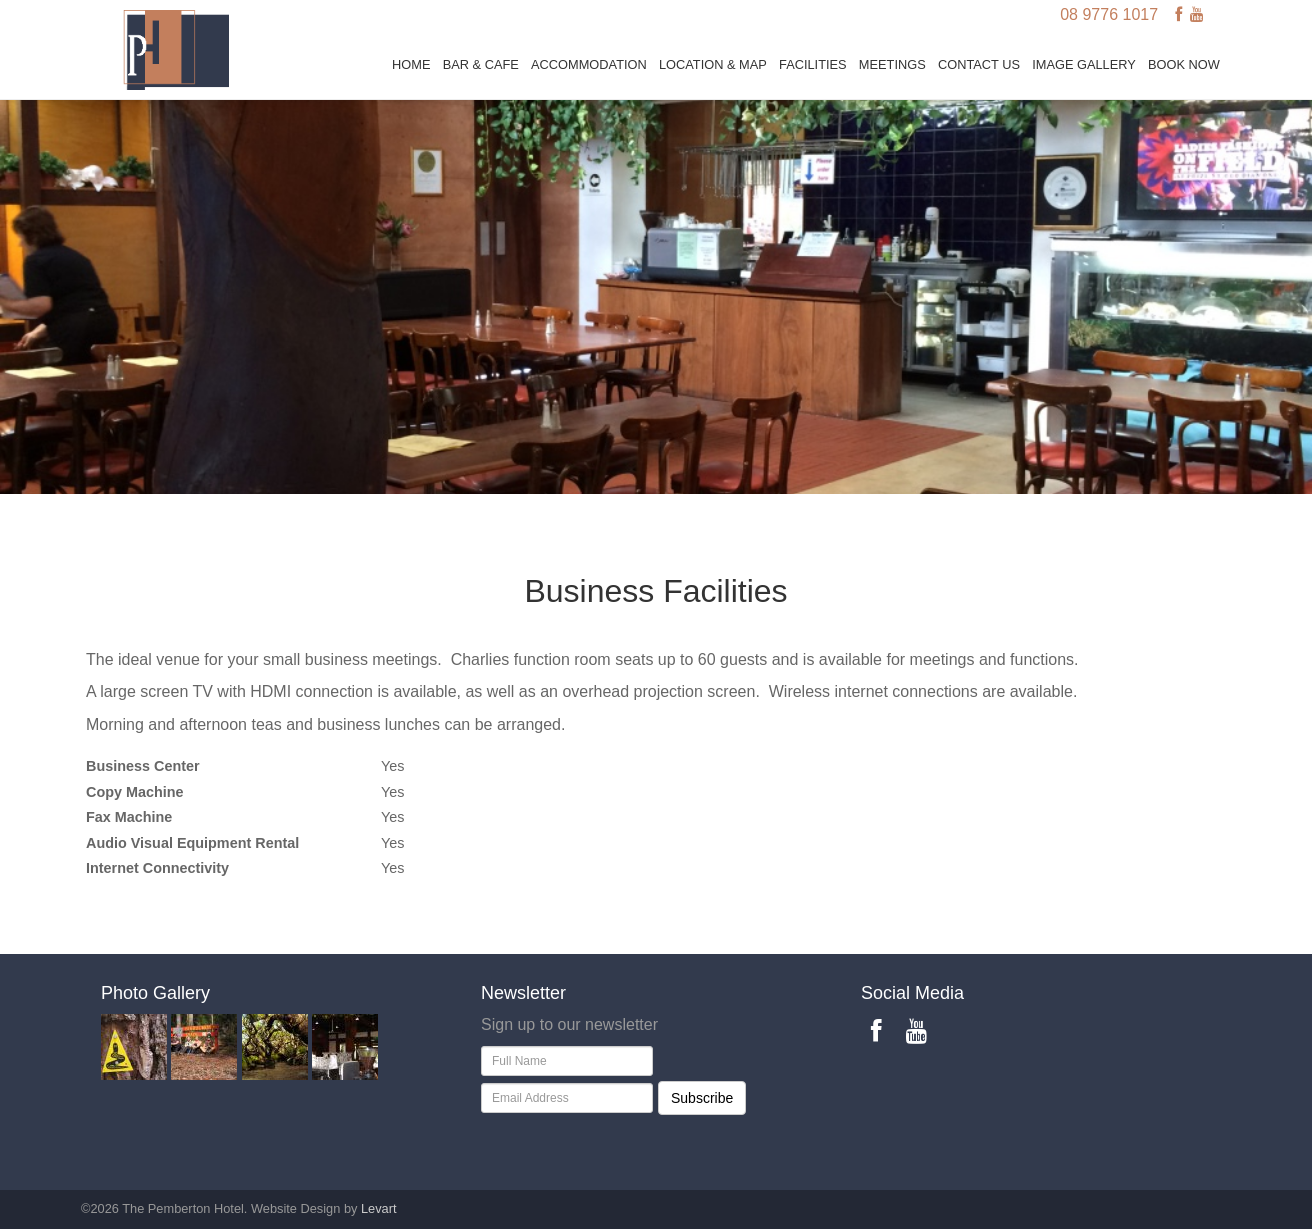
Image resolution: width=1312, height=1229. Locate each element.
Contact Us (979, 64)
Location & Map (713, 64)
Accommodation (589, 64)
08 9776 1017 (1109, 14)
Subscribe (702, 1098)
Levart (379, 1208)
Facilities (813, 64)
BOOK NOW (1184, 64)
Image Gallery (1084, 64)
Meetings (892, 64)
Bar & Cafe (481, 64)
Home (411, 64)
